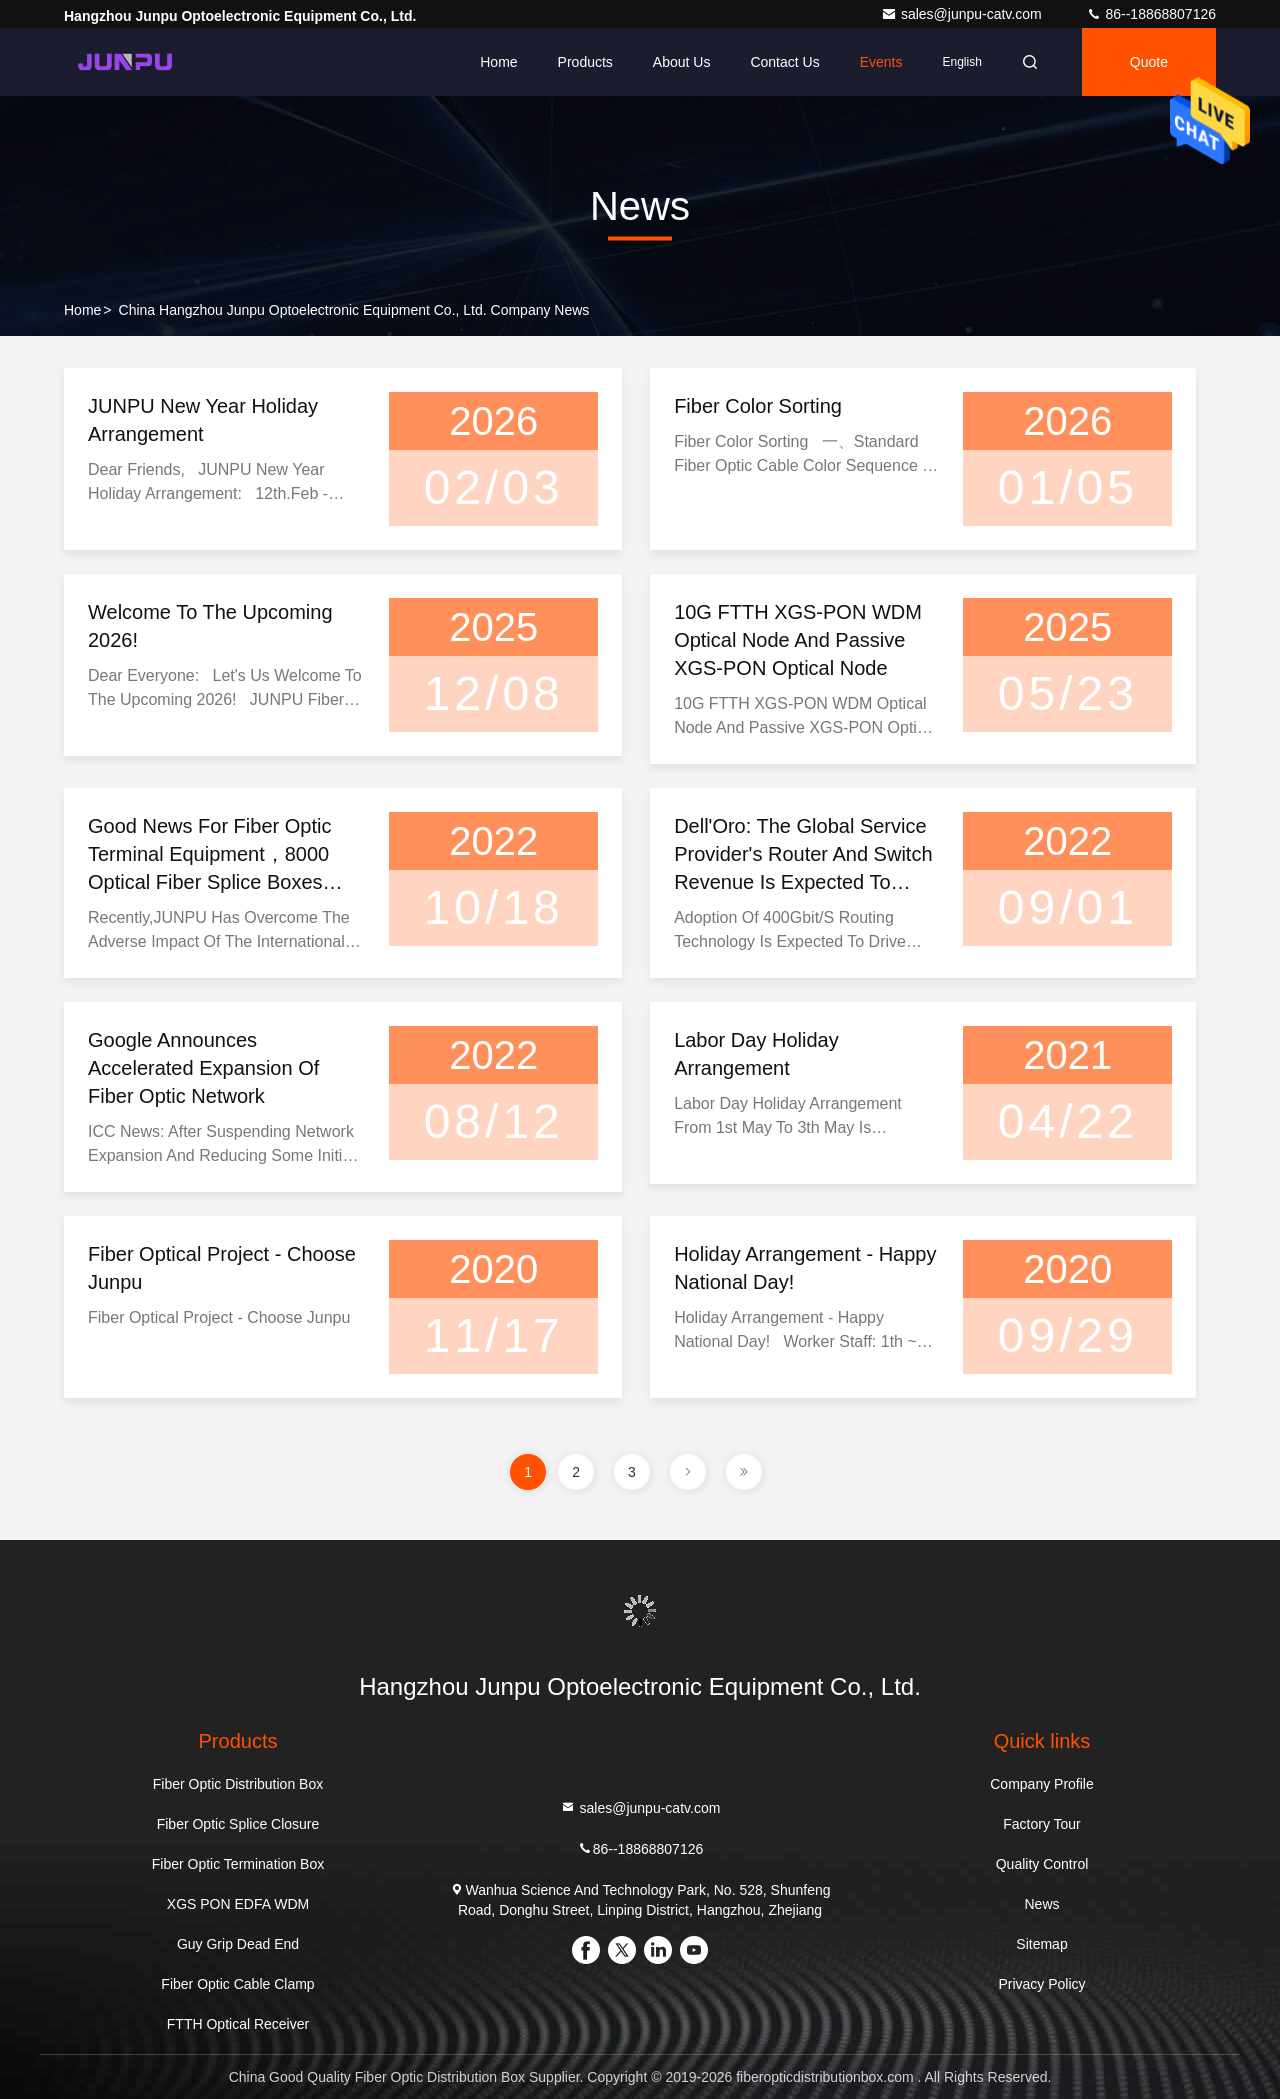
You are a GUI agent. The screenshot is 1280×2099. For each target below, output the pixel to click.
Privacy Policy (1041, 1984)
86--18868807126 (1151, 14)
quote (1149, 62)
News (1041, 1904)
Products (585, 62)
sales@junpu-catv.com (963, 14)
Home (498, 62)
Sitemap (1041, 1944)
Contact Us (784, 62)
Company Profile (1042, 1784)
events (881, 62)
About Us (682, 62)
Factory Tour (1042, 1824)
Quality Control (1042, 1864)
